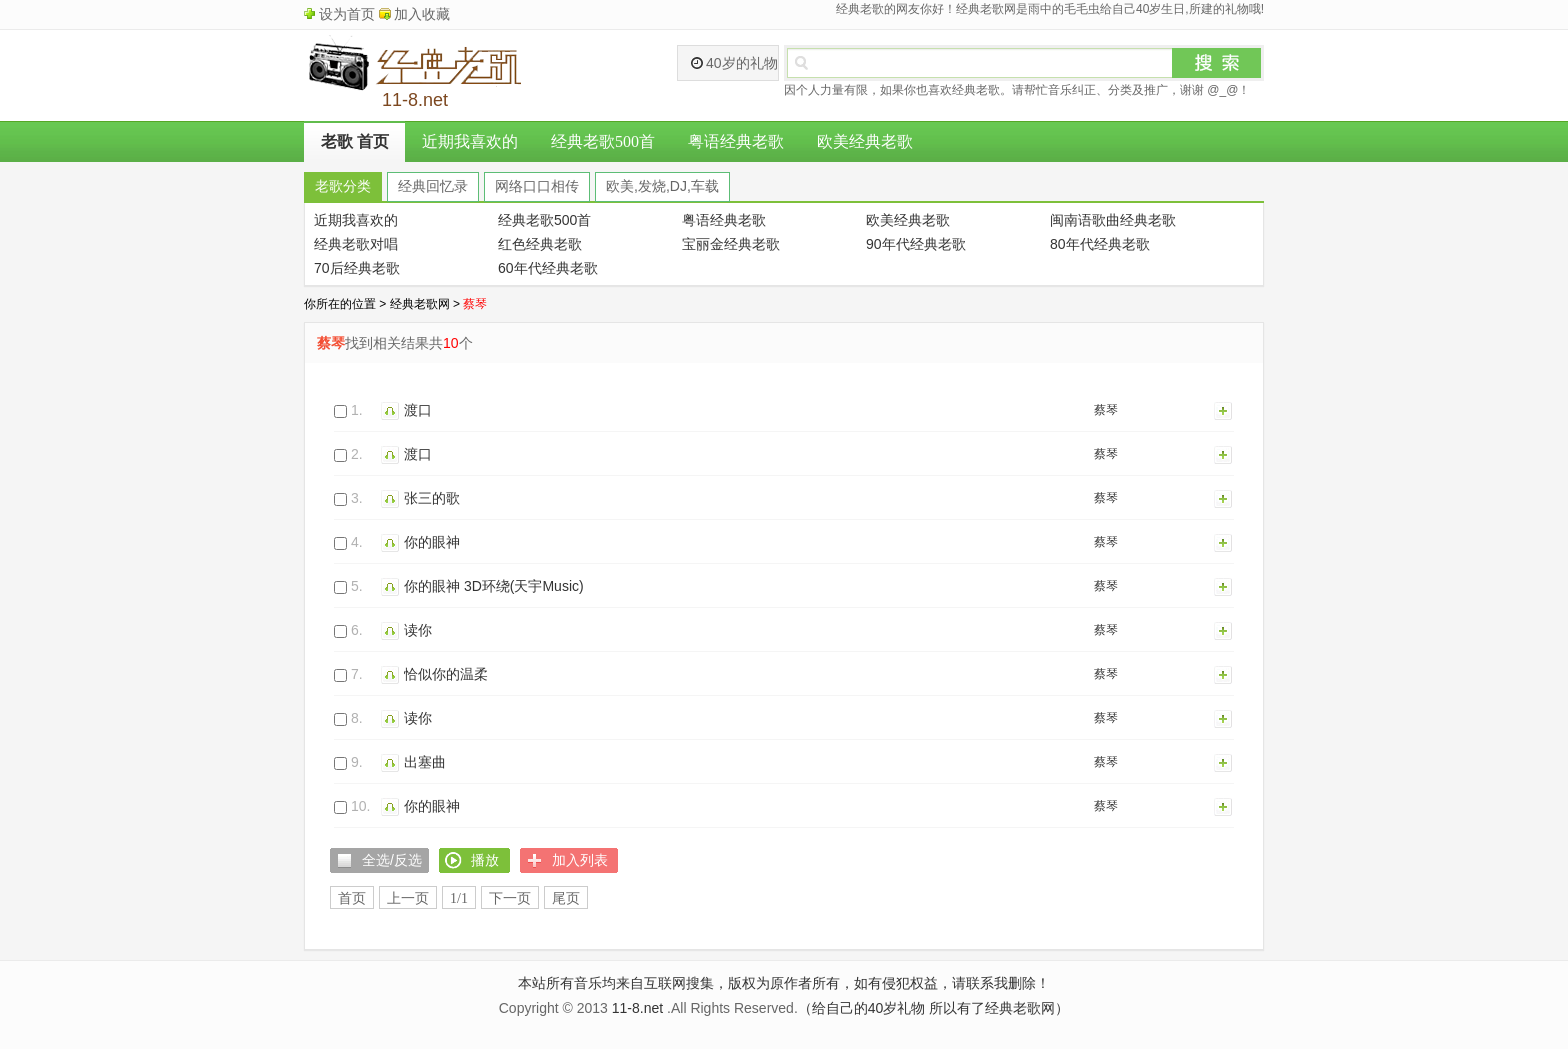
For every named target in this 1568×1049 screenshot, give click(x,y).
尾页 (566, 898)
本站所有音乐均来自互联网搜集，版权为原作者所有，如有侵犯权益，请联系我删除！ (784, 983)
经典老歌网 (420, 304)
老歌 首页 (355, 141)
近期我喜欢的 (470, 141)
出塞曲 (425, 762)
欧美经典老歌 (865, 141)
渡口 (418, 410)
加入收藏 (422, 14)
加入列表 (1224, 410)
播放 (392, 410)
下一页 (510, 898)
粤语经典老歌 (736, 141)
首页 (352, 898)
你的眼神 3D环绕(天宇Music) (494, 586)
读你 (418, 630)
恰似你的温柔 (446, 674)
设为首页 (347, 14)
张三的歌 (432, 498)
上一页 (408, 898)
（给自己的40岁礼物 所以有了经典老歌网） (933, 1008)
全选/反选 (392, 860)
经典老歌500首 (603, 141)
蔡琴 (1106, 410)
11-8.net (637, 1008)
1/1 (459, 898)
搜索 (1217, 63)
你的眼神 (432, 542)
